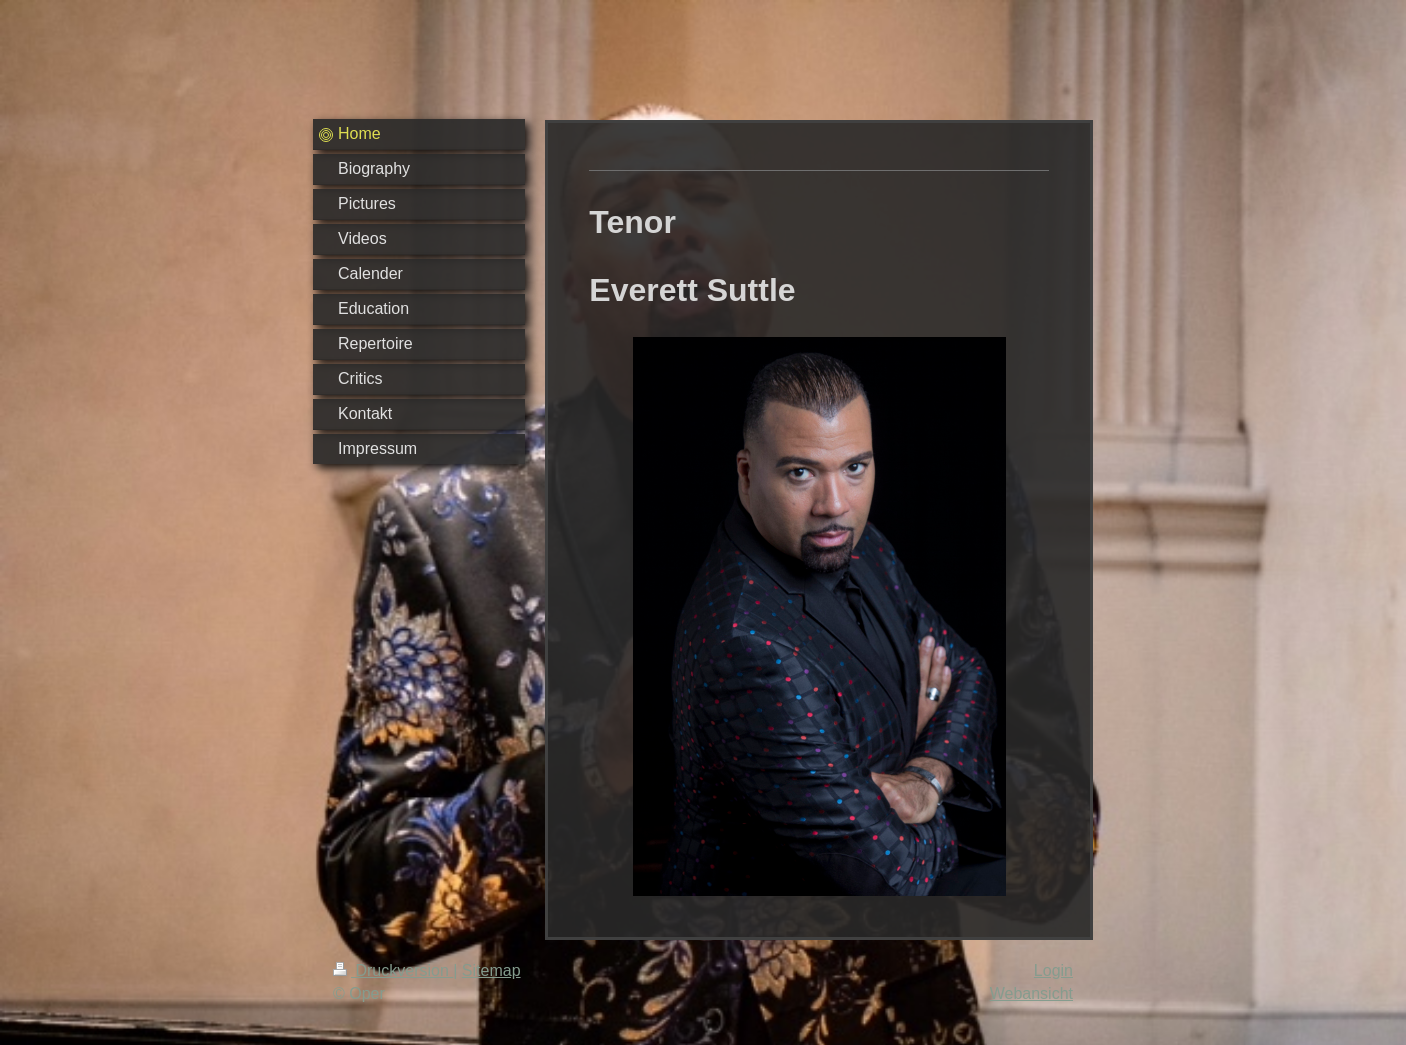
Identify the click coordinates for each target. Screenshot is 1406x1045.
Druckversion (393, 970)
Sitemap (491, 970)
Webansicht (1031, 993)
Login (1053, 970)
